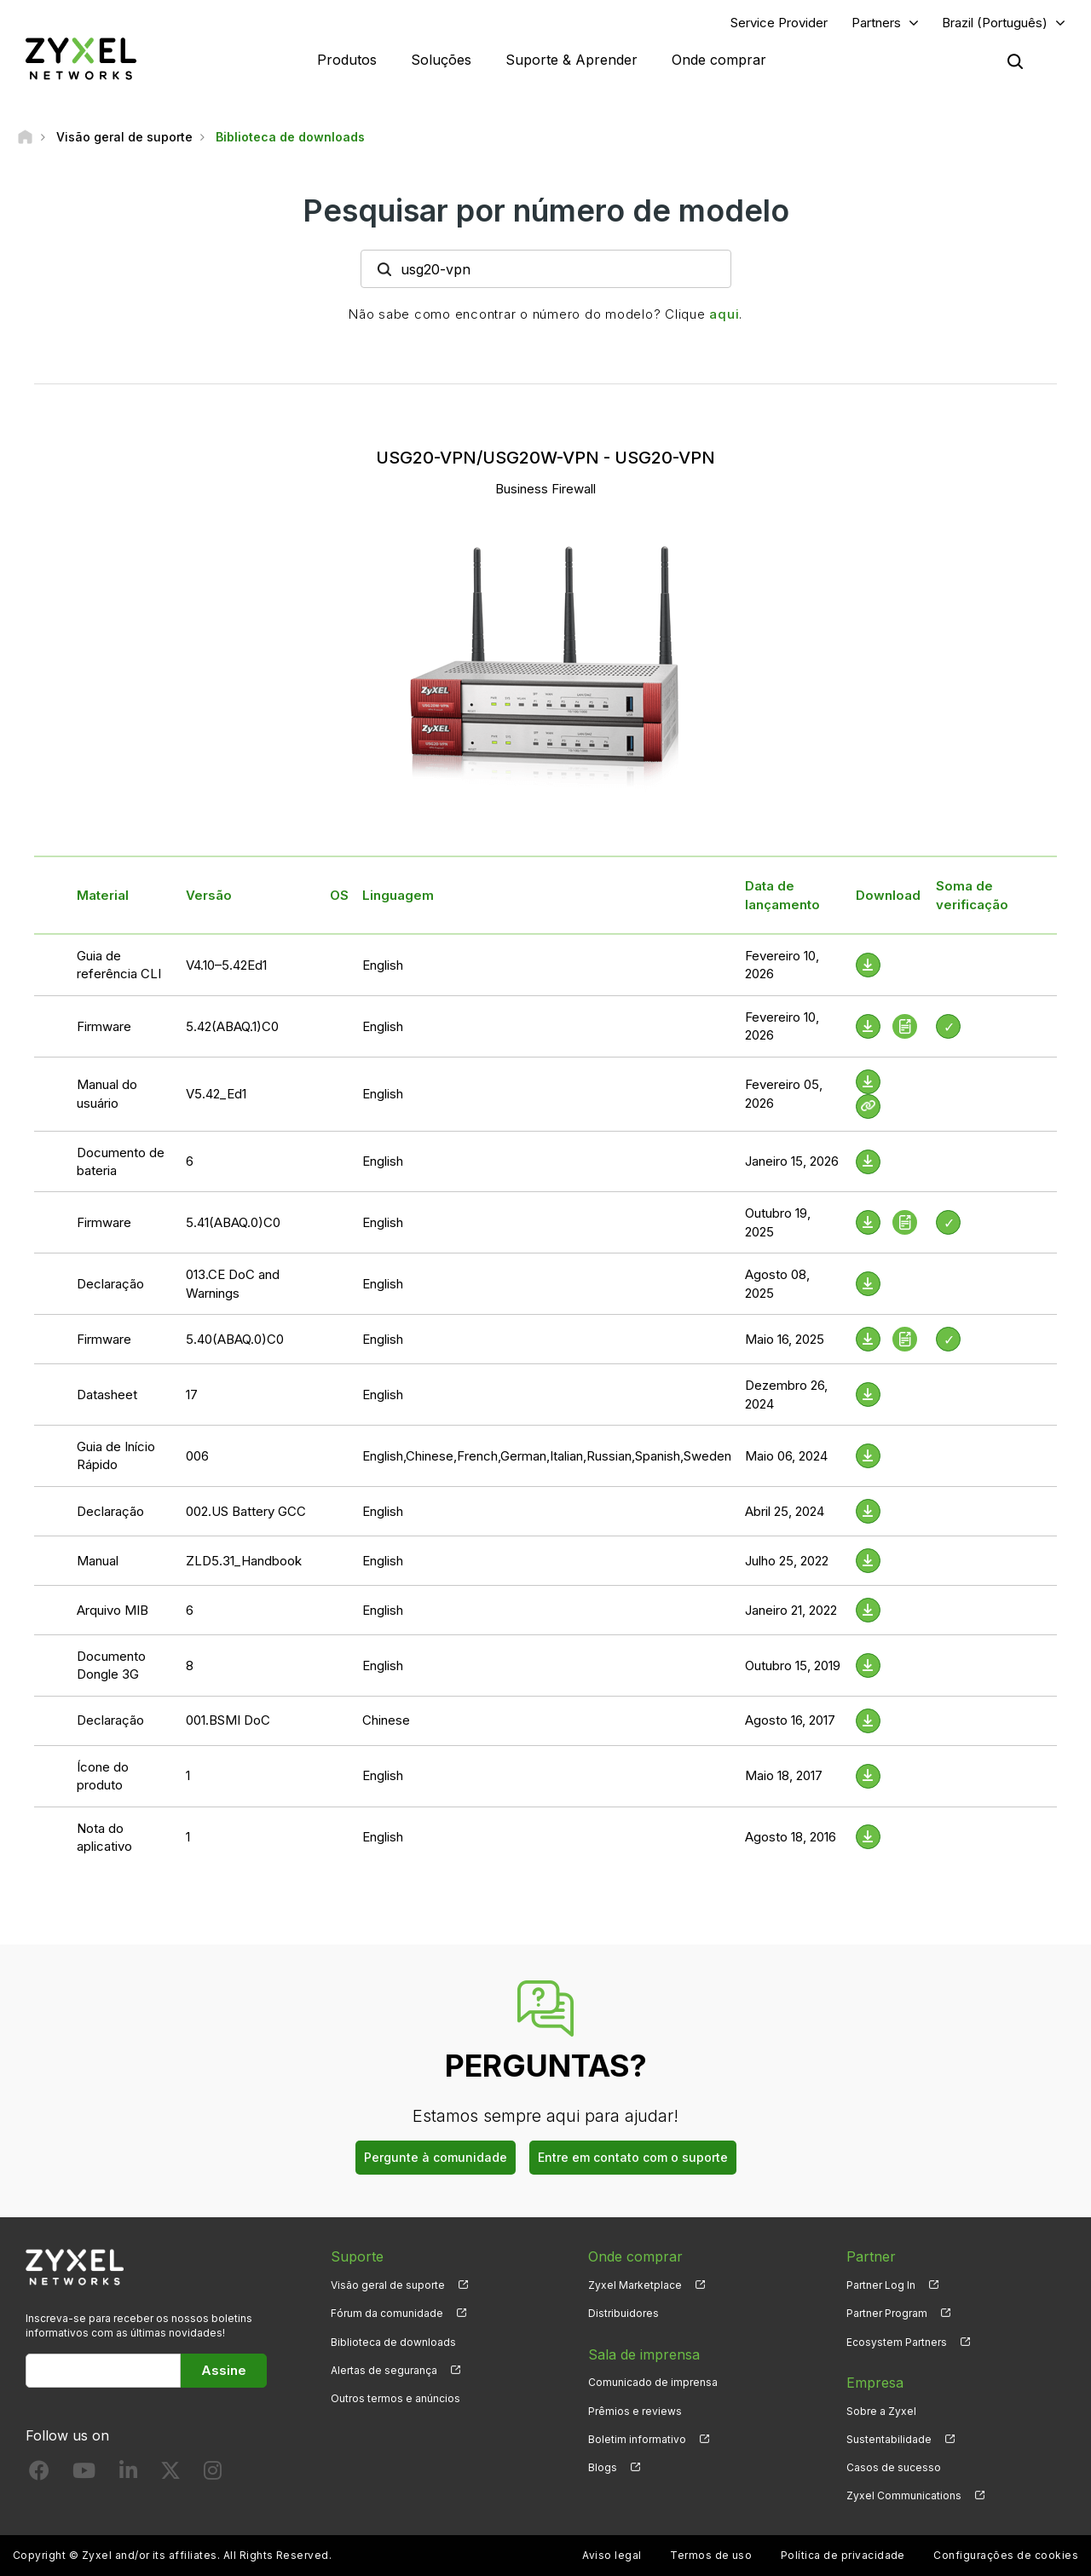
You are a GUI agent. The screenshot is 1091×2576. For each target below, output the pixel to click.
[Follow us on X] (170, 2474)
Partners (876, 22)
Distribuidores (623, 2313)
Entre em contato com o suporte (633, 2157)
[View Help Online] (868, 1106)
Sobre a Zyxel (881, 2411)
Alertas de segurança (384, 2370)
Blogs (602, 2467)
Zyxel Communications (903, 2495)
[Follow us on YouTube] (83, 2474)
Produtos (347, 59)
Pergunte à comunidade (435, 2157)
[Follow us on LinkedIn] (128, 2474)
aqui (724, 314)
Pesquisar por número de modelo (546, 210)
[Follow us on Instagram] (213, 2474)
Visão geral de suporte (388, 2285)
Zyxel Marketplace (635, 2285)
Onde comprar (719, 59)
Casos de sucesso (893, 2467)
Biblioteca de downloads (393, 2342)
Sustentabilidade (889, 2439)
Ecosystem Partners (896, 2342)
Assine (223, 2370)
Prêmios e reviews (635, 2411)
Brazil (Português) (995, 22)
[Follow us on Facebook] (39, 2474)
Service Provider (779, 22)
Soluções (441, 59)
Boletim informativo (637, 2439)
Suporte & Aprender (571, 59)
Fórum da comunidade (387, 2313)
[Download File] (868, 965)
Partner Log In (880, 2285)
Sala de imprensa (644, 2354)
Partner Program (886, 2313)
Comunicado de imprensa (653, 2382)
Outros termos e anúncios (395, 2398)
